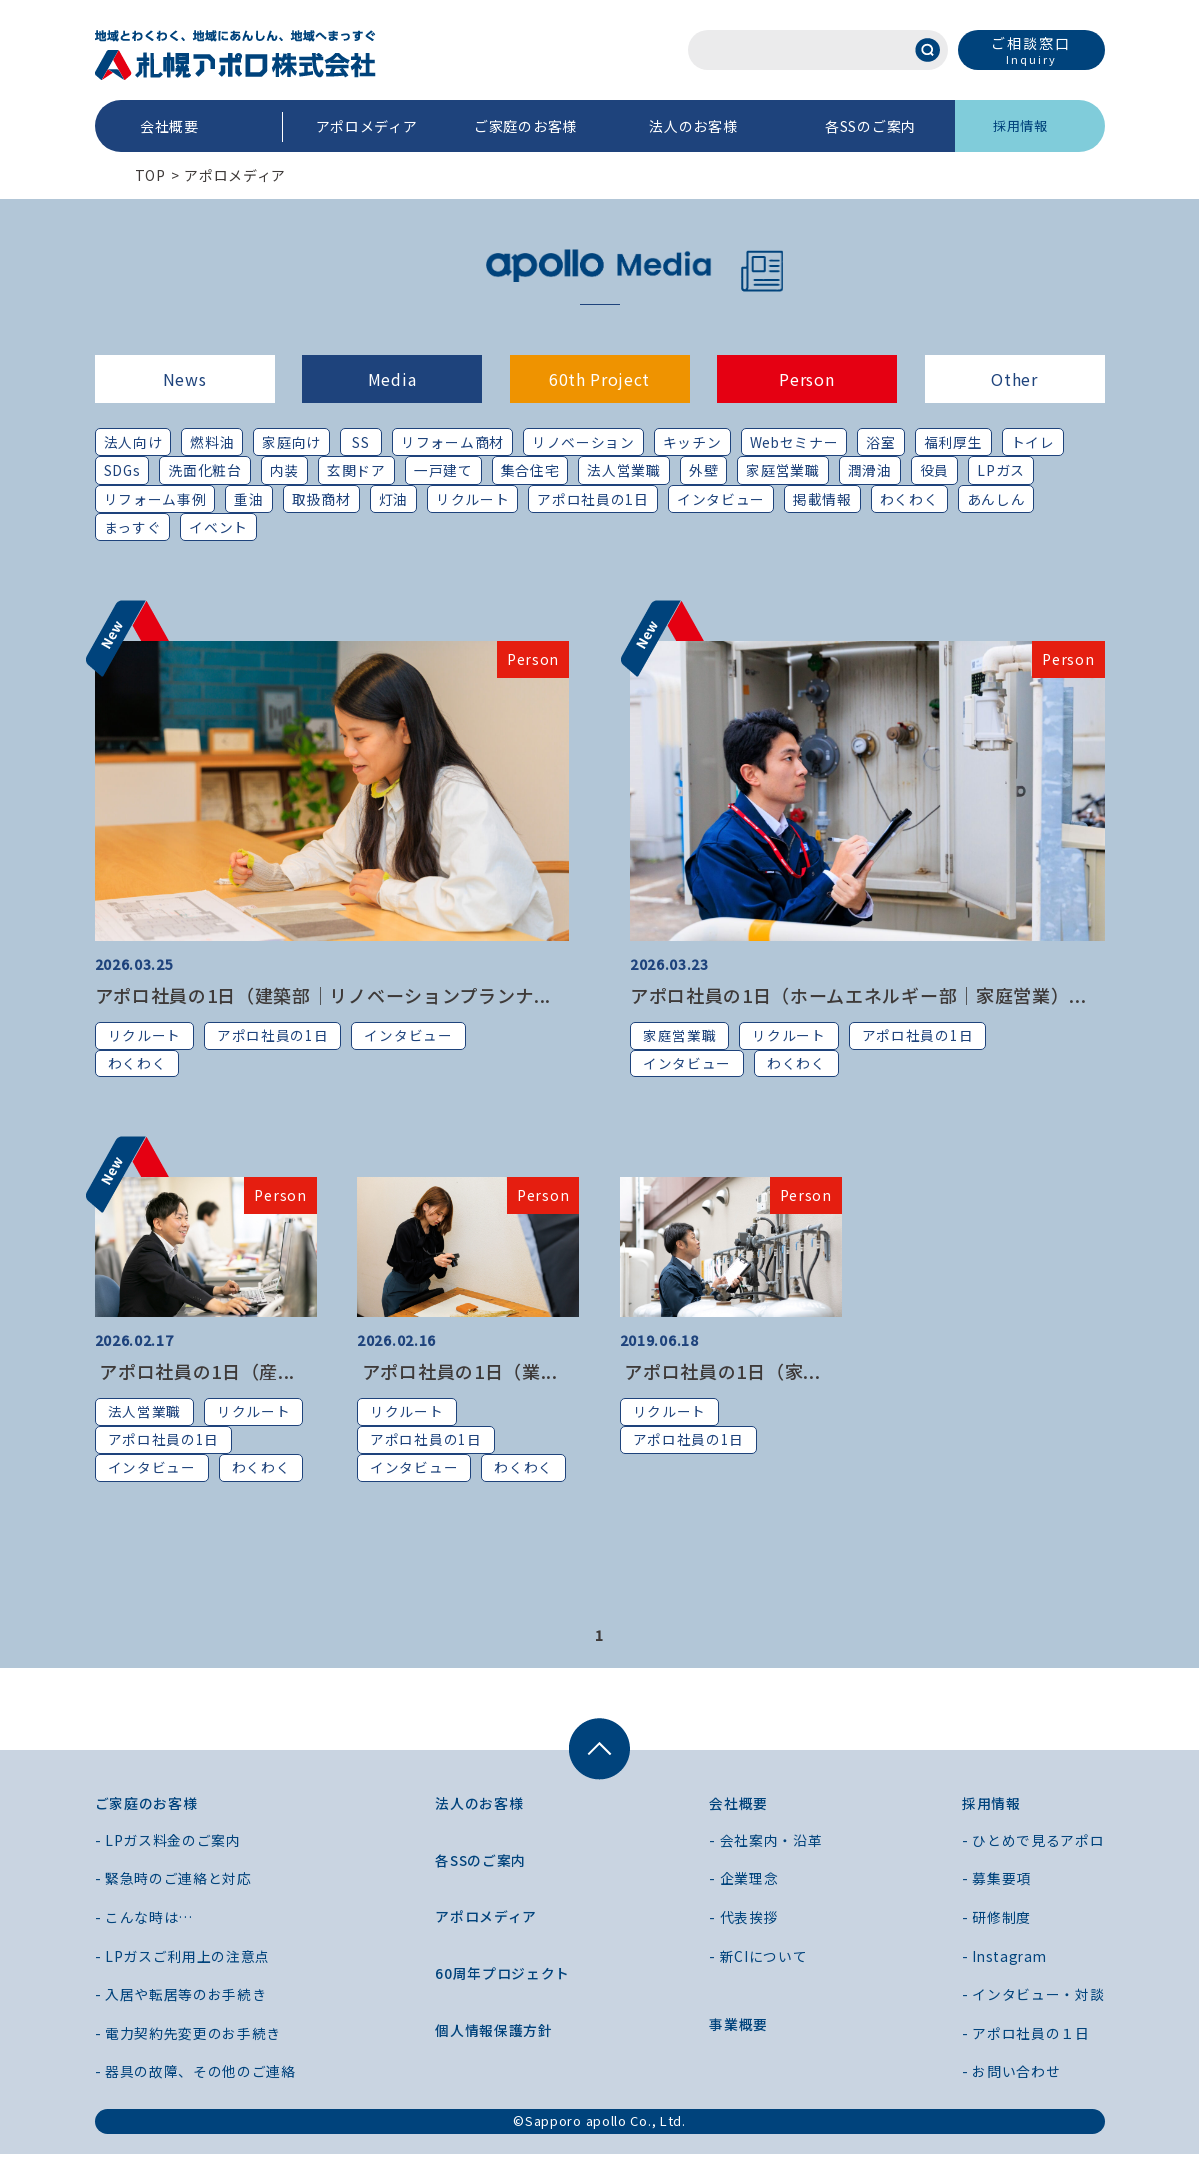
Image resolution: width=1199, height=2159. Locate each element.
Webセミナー (795, 442)
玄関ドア (357, 471)
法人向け (133, 442)
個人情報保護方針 (494, 2035)
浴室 (882, 442)
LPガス (1003, 471)
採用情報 (1020, 125)
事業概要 (738, 2030)
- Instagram (1006, 1961)
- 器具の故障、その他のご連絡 (196, 2077)
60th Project (599, 379)
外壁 (704, 471)
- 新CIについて (758, 1961)
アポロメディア (367, 126)
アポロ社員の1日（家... (720, 1374)
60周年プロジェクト (502, 1978)
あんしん (996, 499)
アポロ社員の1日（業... (457, 1374)
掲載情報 (822, 499)
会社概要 (169, 126)
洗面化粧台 (206, 471)
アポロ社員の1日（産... (195, 1374)
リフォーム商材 (452, 442)
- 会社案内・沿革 (765, 1845)
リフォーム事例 (155, 499)
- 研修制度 (996, 1922)
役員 (935, 471)
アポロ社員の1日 (594, 499)
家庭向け (291, 442)
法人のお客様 (693, 126)
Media (392, 379)
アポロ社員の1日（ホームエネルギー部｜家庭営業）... (858, 996)
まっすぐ (133, 528)
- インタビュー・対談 (1033, 2000)
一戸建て (444, 471)
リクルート (473, 499)
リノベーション (583, 442)
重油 (248, 499)
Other (1014, 379)
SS (361, 442)
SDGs (123, 471)
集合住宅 (531, 471)
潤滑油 (871, 471)
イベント (218, 528)
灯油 (393, 499)
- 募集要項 (996, 1884)
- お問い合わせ (1011, 2077)
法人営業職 (626, 471)
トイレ (1034, 442)
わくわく (909, 499)
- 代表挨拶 (743, 1922)
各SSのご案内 (870, 126)
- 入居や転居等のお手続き (181, 2000)
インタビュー (721, 499)
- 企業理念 (743, 1884)
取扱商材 (321, 499)
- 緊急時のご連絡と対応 (173, 1884)
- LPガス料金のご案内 (168, 1845)
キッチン (692, 442)
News (185, 379)
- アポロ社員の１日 (1026, 2038)
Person (806, 379)
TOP (150, 175)
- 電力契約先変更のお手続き (188, 2038)
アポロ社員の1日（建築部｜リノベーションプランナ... (323, 996)
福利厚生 (954, 442)
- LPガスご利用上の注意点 (183, 1961)
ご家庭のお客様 (525, 126)
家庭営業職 (785, 471)
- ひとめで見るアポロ (1033, 1845)
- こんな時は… (144, 1922)
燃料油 (212, 442)
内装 (285, 471)
